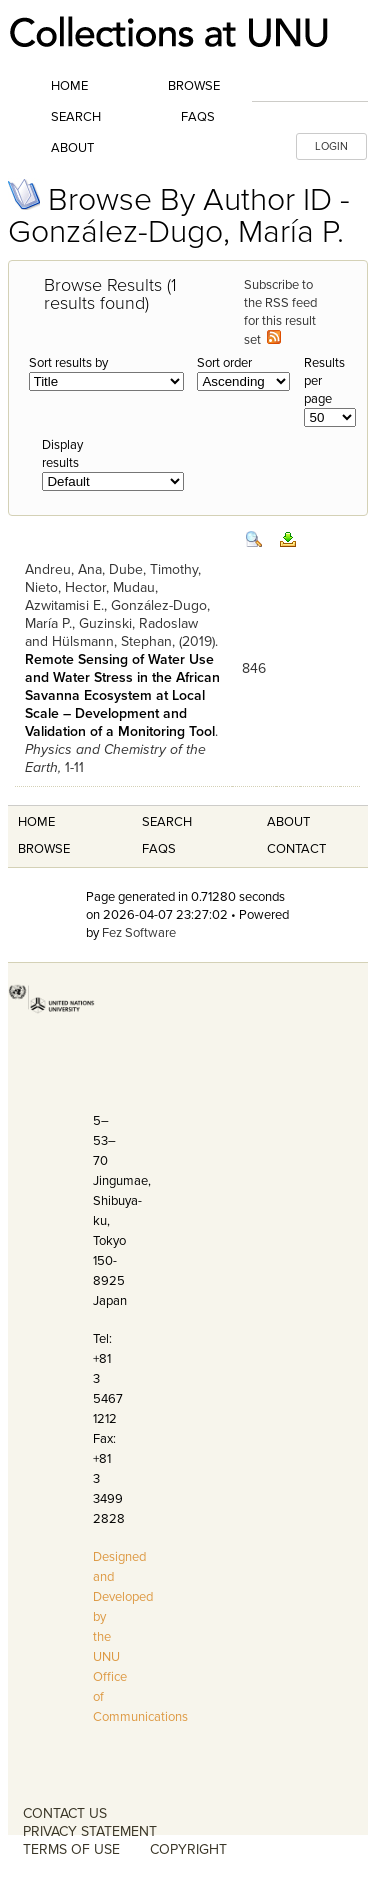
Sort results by (68, 363)
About (72, 148)
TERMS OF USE (71, 1849)
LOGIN (331, 146)
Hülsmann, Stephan (112, 641)
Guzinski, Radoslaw (138, 623)
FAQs (198, 117)
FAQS (159, 849)
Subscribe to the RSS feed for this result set (280, 312)
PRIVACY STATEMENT (90, 1831)
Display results (62, 454)
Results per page (324, 381)
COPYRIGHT (188, 1849)
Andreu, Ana (63, 569)
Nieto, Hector (65, 587)
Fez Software (139, 933)
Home (69, 86)
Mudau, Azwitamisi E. (91, 596)
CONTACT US (65, 1813)
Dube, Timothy (153, 569)
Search (76, 117)
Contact (296, 849)
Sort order (224, 363)
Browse (194, 86)
